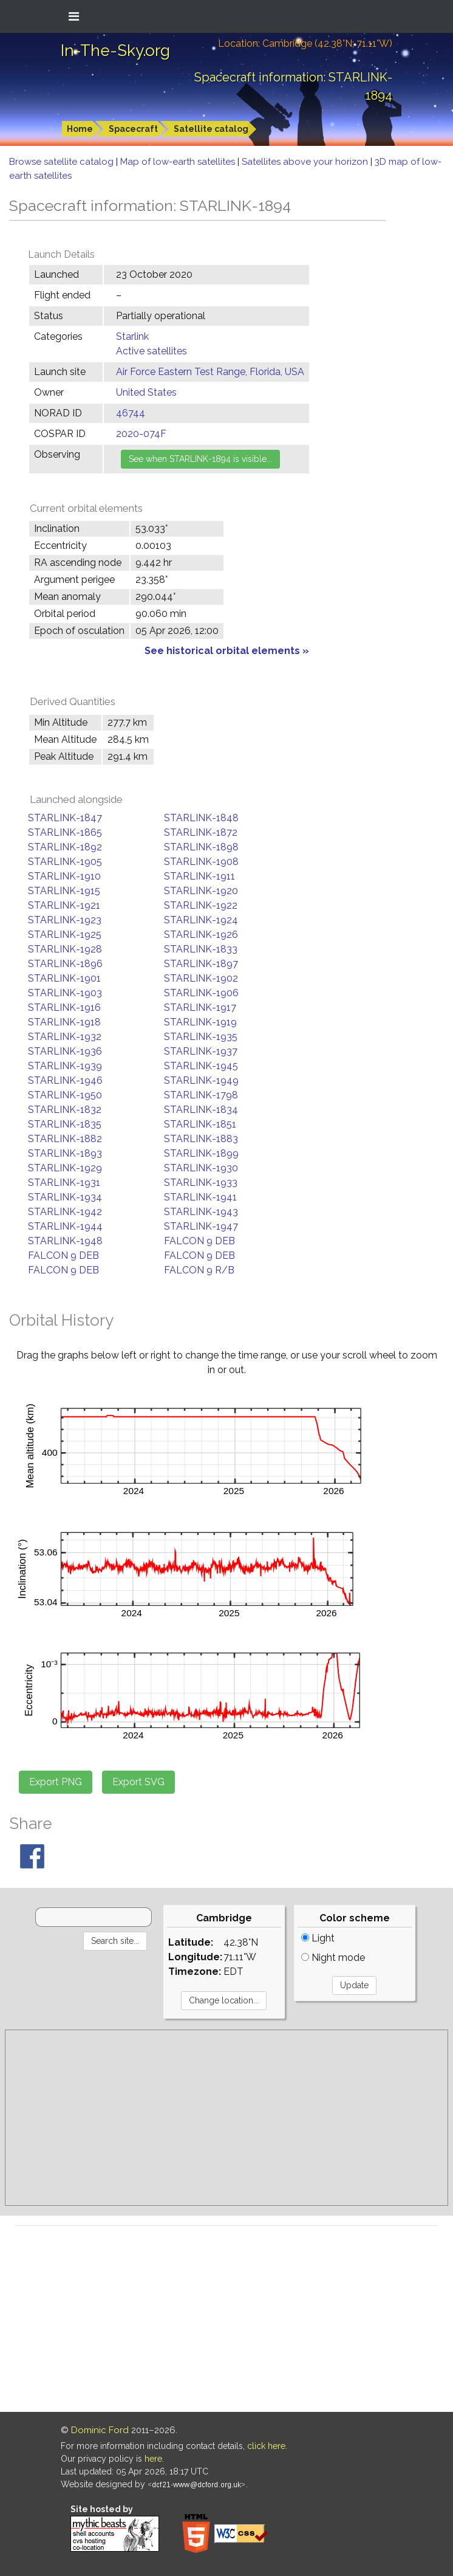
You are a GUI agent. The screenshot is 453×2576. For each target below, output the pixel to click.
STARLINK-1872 (200, 832)
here (153, 2459)
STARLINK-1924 (201, 920)
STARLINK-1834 (201, 1109)
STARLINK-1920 (201, 891)
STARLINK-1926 (201, 934)
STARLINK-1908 (201, 861)
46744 (130, 413)
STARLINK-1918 (64, 1022)
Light (318, 1938)
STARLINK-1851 (200, 1124)
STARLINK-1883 (201, 1139)
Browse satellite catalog (62, 161)
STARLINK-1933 (200, 1182)
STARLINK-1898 (201, 847)
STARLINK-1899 (201, 1153)
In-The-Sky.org (115, 50)
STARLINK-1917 (200, 1007)
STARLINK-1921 (64, 905)
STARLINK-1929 (65, 1168)
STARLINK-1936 (65, 1051)
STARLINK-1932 (64, 1036)
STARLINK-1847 (65, 818)
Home (80, 129)
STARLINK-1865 (65, 832)
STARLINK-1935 (200, 1036)
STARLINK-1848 (201, 818)
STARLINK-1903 (65, 993)
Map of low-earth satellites (178, 161)
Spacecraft (133, 129)
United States (146, 392)
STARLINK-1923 (64, 920)
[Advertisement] (226, 2118)
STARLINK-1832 (64, 1109)
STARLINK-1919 (200, 1022)
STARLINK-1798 (201, 1095)
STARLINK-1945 (201, 1066)
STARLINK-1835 (64, 1124)
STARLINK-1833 (200, 949)
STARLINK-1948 (65, 1241)
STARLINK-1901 (64, 978)
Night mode (333, 1957)
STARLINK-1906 (201, 993)
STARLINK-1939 (65, 1066)
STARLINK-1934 (65, 1197)
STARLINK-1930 (201, 1168)
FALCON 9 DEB (199, 1241)
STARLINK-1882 (65, 1139)
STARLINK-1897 (201, 963)
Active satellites (151, 351)
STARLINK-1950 (65, 1095)
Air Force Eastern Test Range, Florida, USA (210, 371)
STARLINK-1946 (65, 1080)
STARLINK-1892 (65, 847)
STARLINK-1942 (65, 1211)
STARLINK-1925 (64, 934)
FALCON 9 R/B (199, 1270)
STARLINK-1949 (201, 1080)
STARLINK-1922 (200, 905)
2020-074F (141, 433)
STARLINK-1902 (201, 978)
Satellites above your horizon (306, 161)
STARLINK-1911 (199, 876)
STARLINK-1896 (65, 963)
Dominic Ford (100, 2430)
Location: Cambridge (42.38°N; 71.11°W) (305, 43)
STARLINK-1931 (64, 1182)
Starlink (132, 336)
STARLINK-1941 (200, 1197)
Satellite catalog (211, 129)
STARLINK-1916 (64, 1007)
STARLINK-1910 (64, 876)
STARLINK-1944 (65, 1226)
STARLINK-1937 (200, 1051)
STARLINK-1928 (65, 949)
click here (266, 2446)
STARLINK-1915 (64, 891)
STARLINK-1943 (201, 1211)
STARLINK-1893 (65, 1153)
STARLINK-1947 (201, 1226)
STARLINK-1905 (65, 861)
